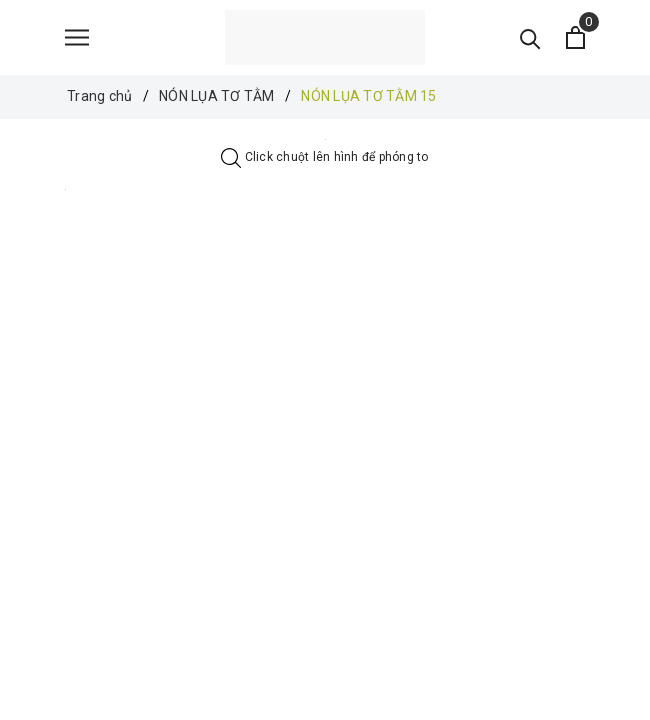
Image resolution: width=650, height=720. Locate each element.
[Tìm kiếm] (530, 37)
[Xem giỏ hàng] (575, 37)
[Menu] (77, 37)
